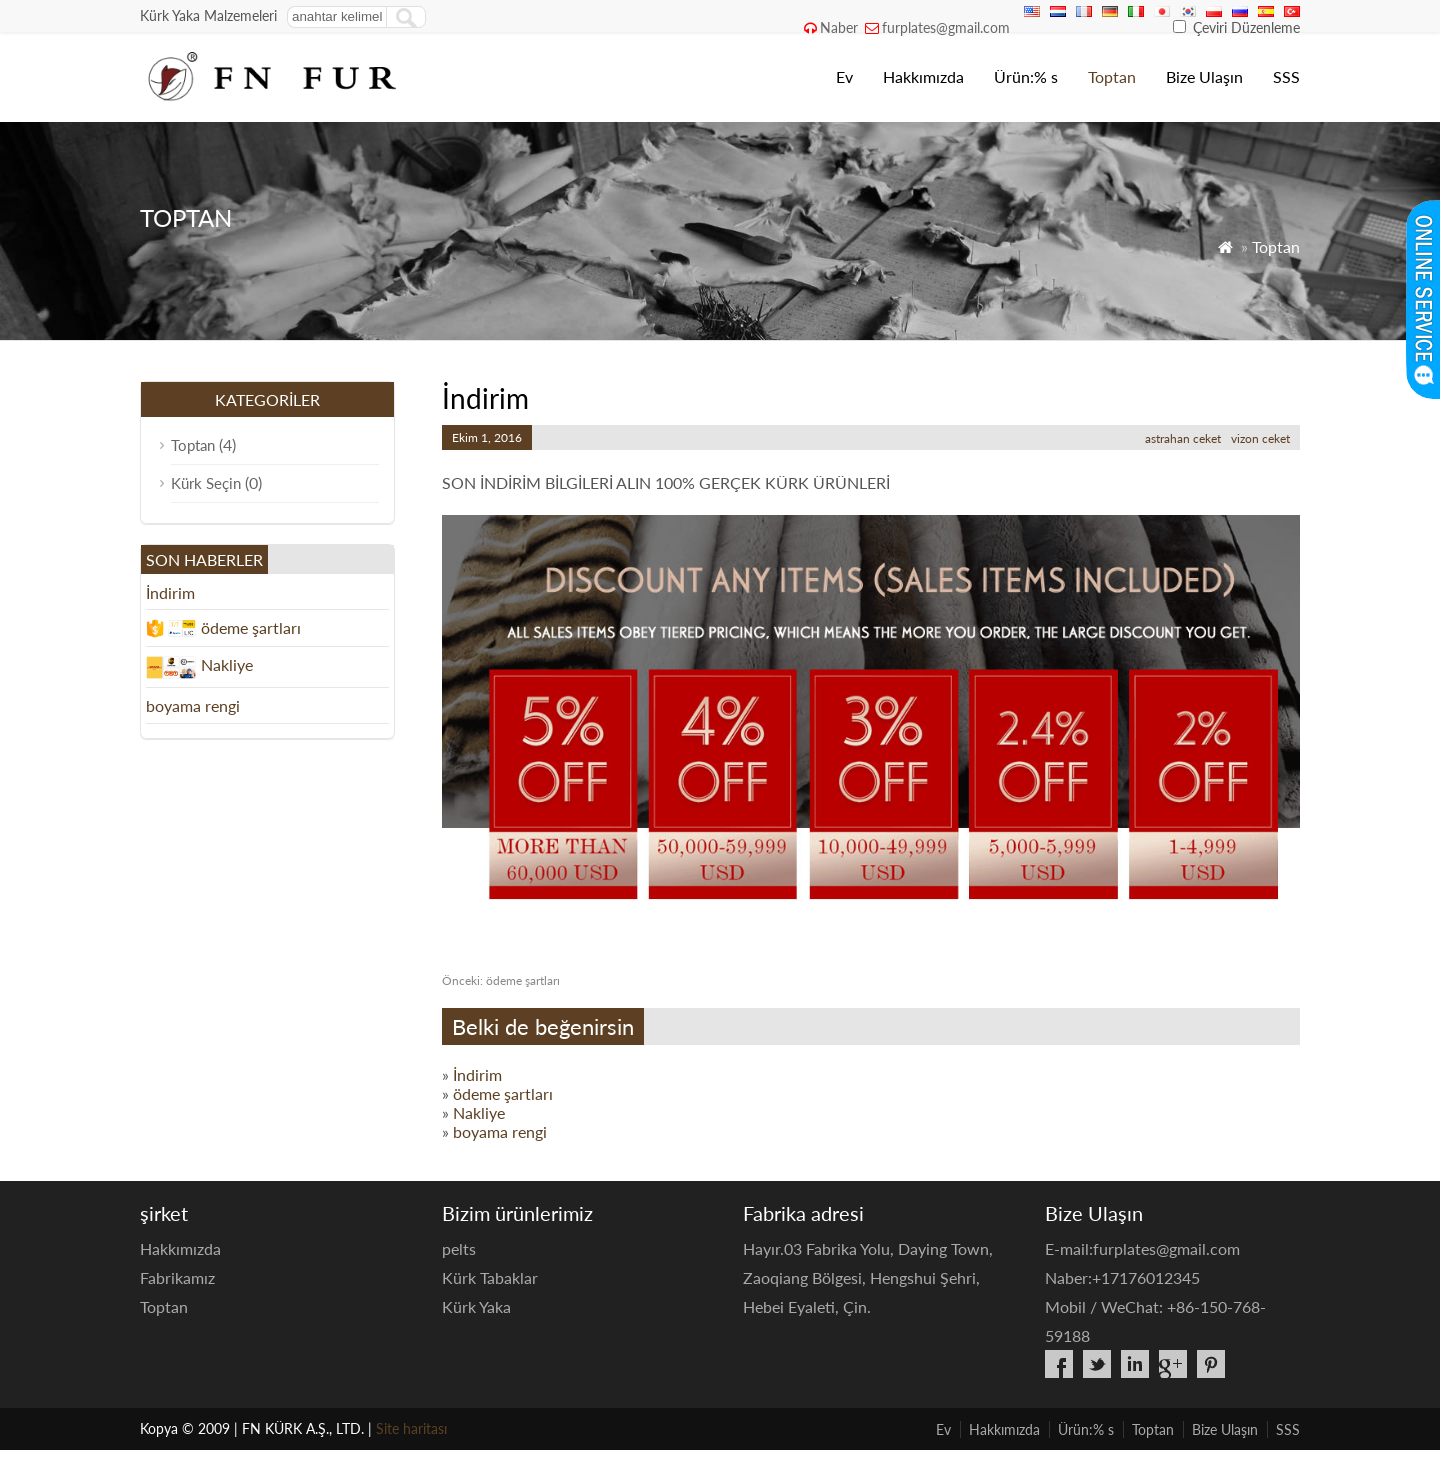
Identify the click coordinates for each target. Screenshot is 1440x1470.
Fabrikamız (177, 1277)
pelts (459, 1248)
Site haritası (411, 1428)
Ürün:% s (1026, 76)
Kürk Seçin (206, 483)
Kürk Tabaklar (490, 1277)
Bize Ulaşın (1204, 76)
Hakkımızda (923, 76)
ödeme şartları (501, 980)
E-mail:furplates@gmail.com (1142, 1248)
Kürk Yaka (476, 1306)
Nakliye (479, 1112)
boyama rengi (500, 1131)
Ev (844, 76)
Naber (839, 27)
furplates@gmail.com (946, 27)
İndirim (477, 1074)
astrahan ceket (1183, 438)
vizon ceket (1260, 438)
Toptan (1112, 76)
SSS (1286, 76)
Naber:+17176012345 (1122, 1277)
